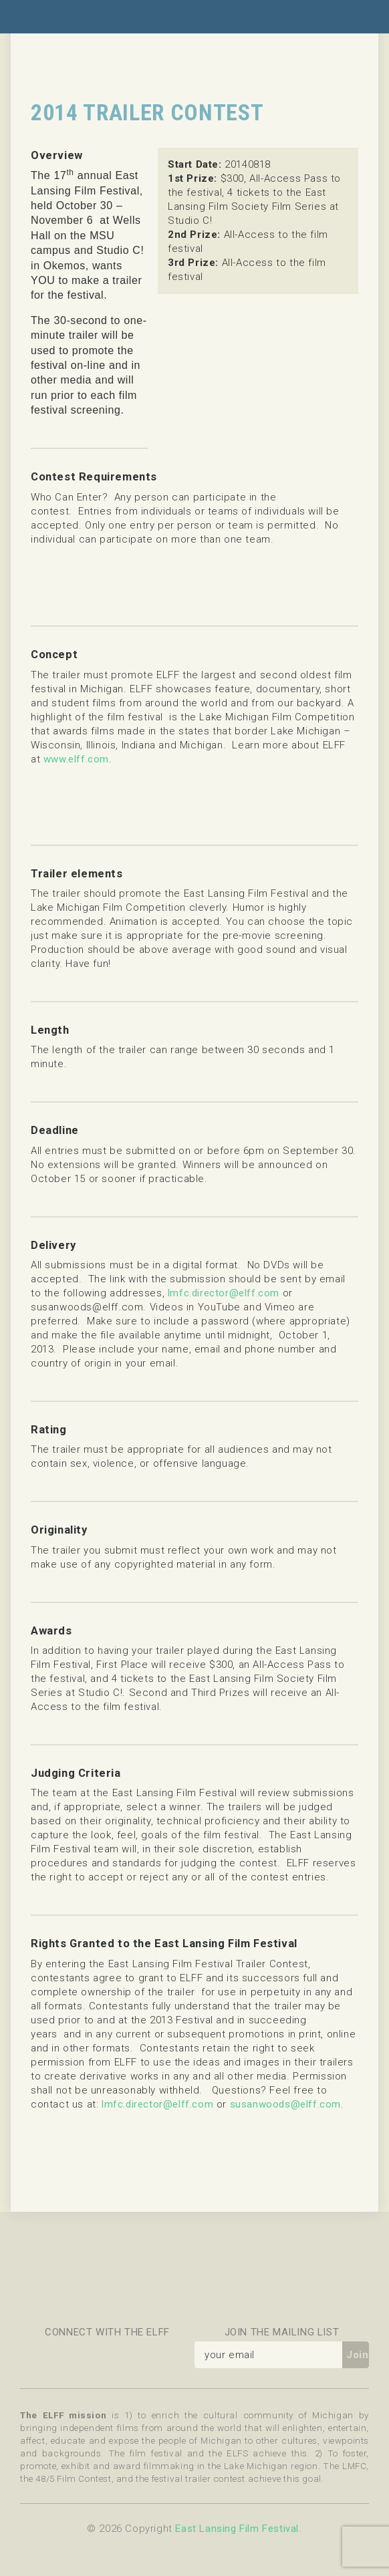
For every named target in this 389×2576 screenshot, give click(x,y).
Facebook (33, 2354)
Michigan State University (296, 2278)
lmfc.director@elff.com (223, 1293)
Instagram (129, 2354)
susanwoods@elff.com (285, 2104)
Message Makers (76, 2278)
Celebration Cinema (149, 2278)
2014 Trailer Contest (147, 113)
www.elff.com (76, 759)
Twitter (65, 2354)
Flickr (97, 2354)
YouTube (160, 2354)
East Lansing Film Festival (237, 2529)
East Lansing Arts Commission (222, 2278)
